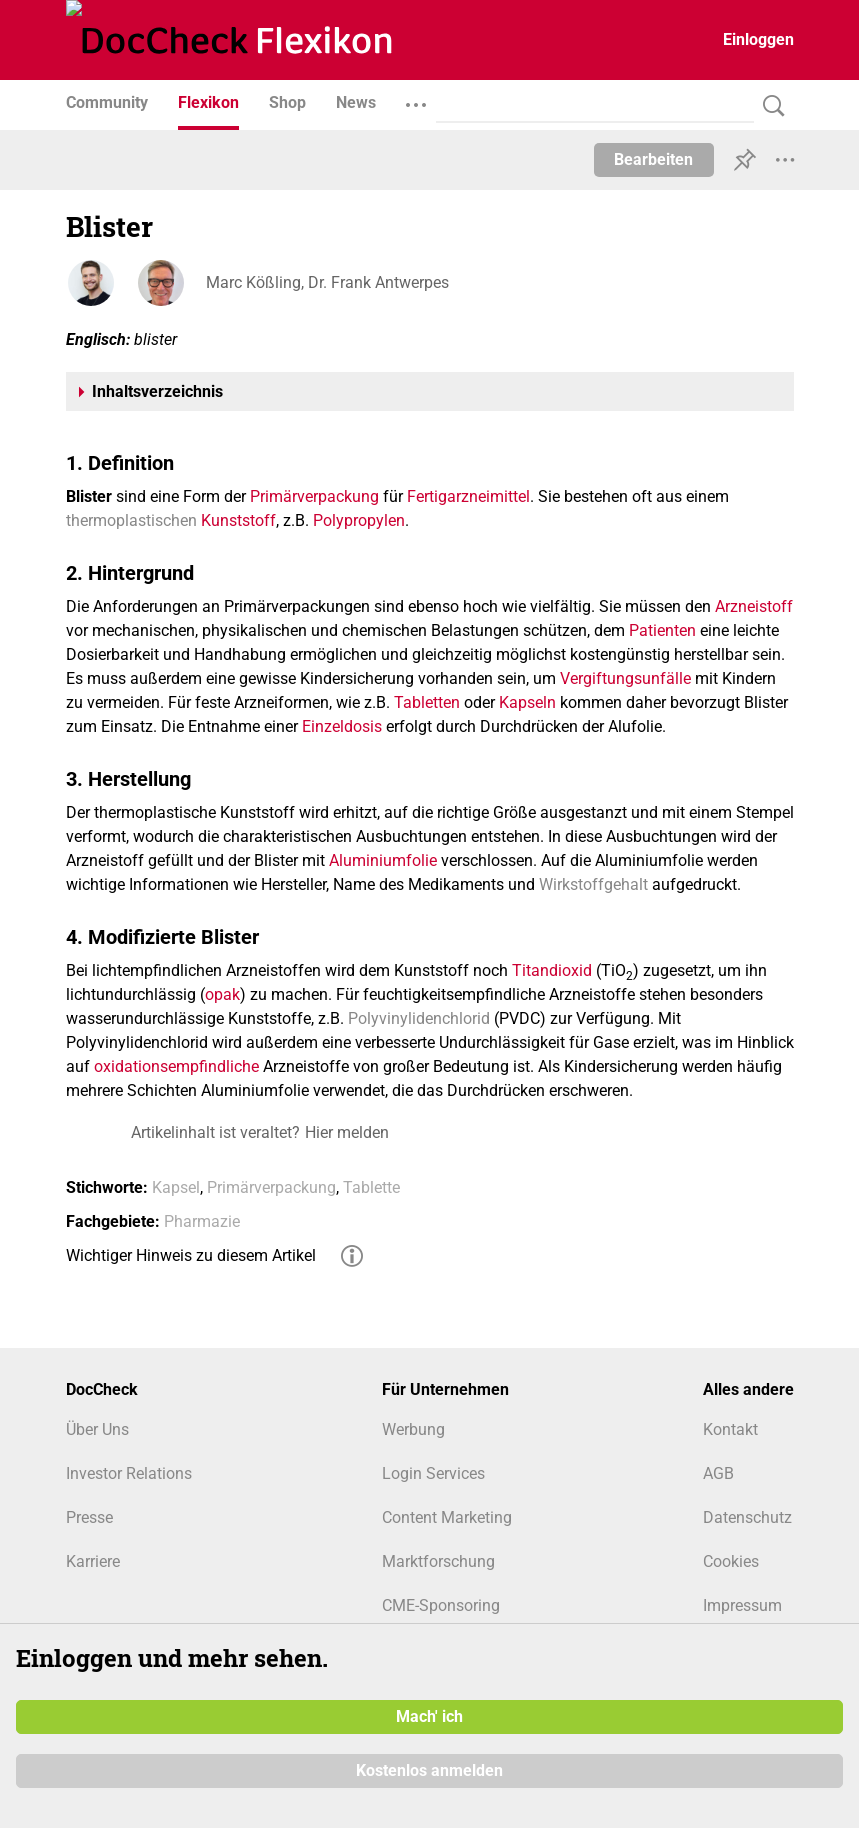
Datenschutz (747, 1517)
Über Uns (97, 1429)
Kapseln (527, 702)
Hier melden (347, 1132)
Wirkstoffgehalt (593, 884)
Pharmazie (202, 1221)
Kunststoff (238, 520)
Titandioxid (552, 970)
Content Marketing (447, 1517)
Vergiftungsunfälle (625, 678)
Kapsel (176, 1187)
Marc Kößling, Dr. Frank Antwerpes (327, 282)
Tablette (371, 1187)
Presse (89, 1517)
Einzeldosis (342, 726)
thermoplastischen (131, 520)
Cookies (731, 1561)
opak (222, 994)
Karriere (93, 1561)
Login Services (433, 1473)
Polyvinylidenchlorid (419, 1018)
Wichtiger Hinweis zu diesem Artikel (191, 1255)
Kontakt (730, 1429)
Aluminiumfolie (383, 860)
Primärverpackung (314, 496)
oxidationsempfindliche (176, 1066)
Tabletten (427, 702)
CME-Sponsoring (441, 1605)
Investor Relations (129, 1473)
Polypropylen (359, 520)
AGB (718, 1473)
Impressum (742, 1605)
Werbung (413, 1429)
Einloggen (758, 39)
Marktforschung (438, 1561)
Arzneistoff (754, 606)
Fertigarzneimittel (468, 496)
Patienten (662, 630)
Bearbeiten (653, 159)
